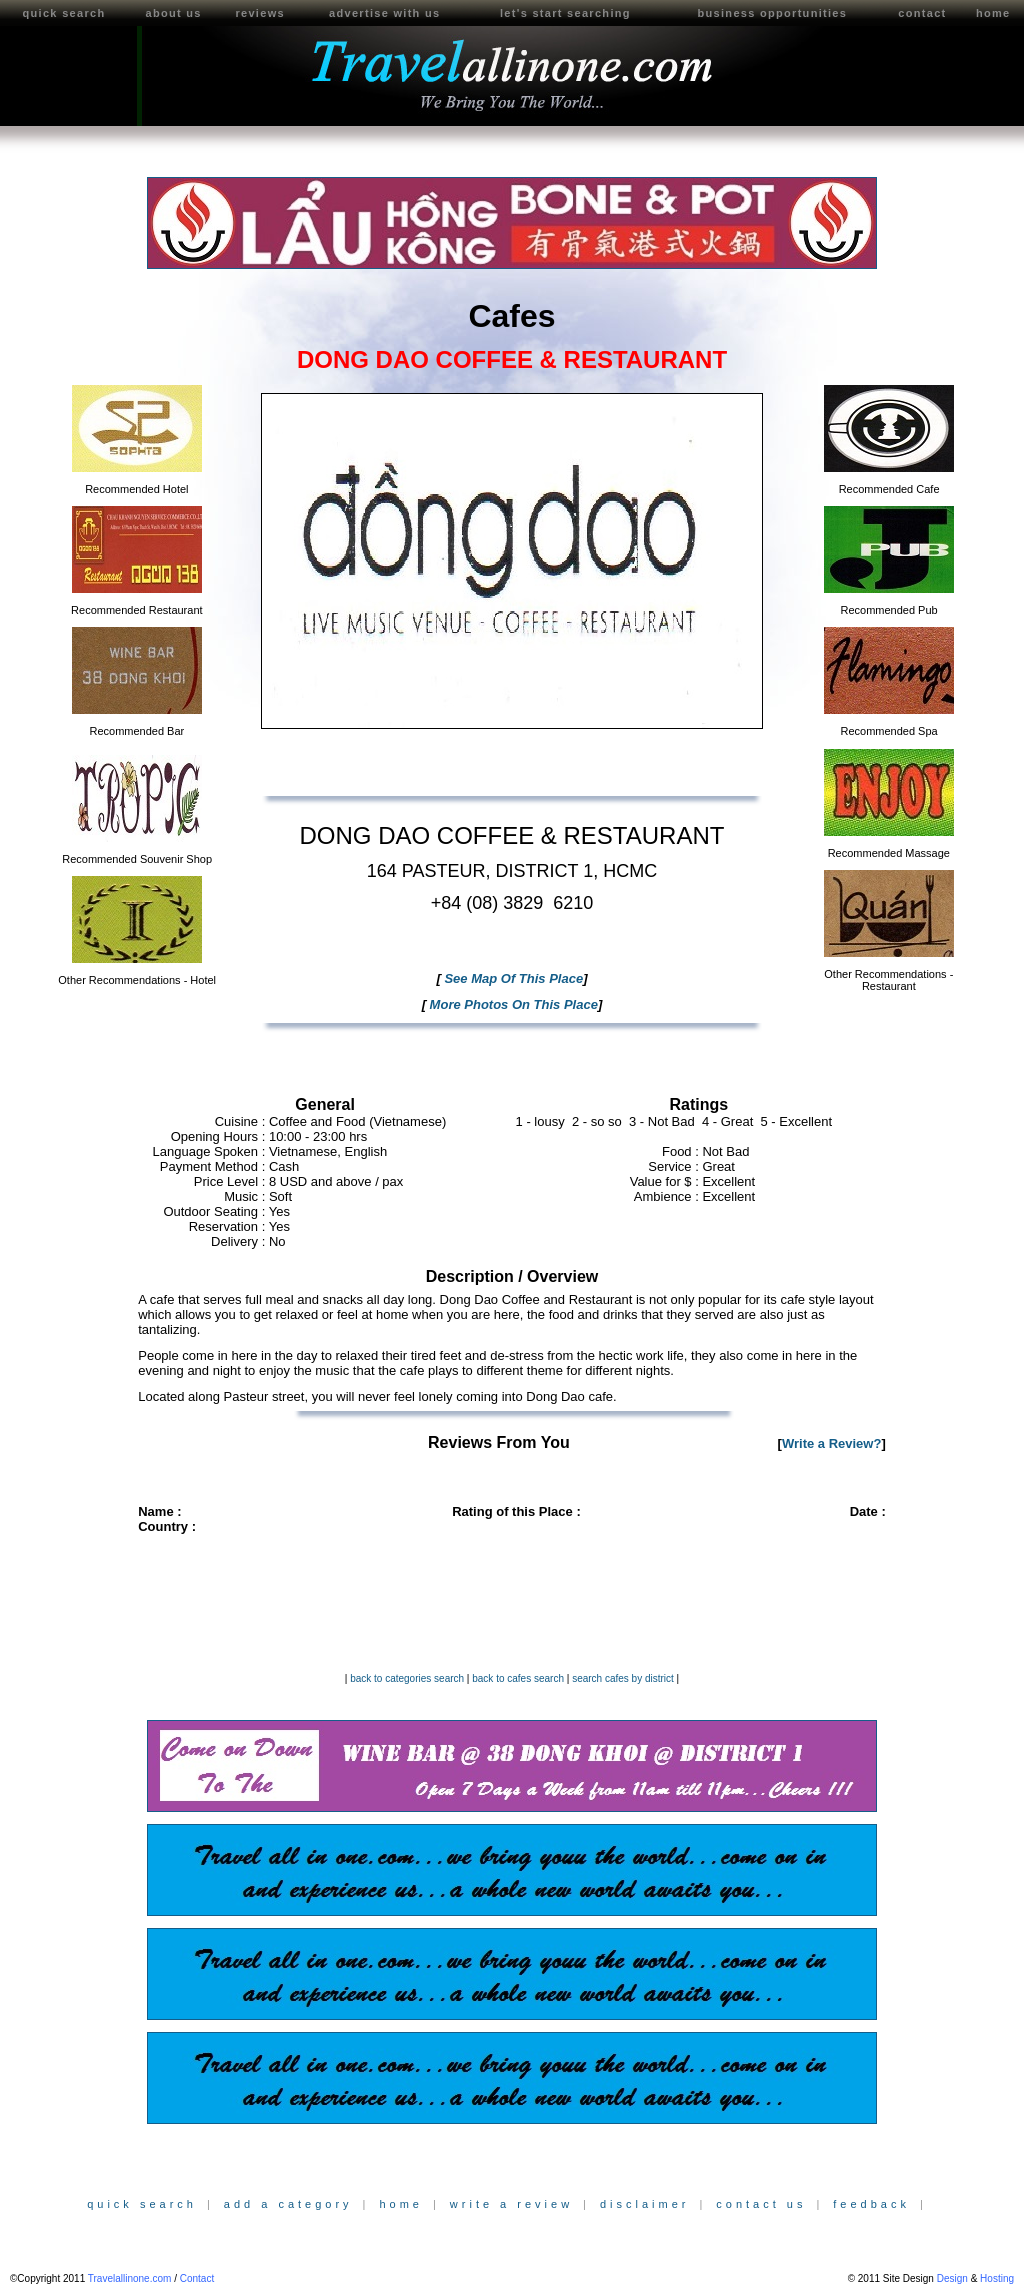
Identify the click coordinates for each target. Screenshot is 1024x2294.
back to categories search (407, 1678)
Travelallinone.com (130, 2278)
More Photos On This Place (512, 1004)
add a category (288, 2204)
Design (952, 2278)
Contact (197, 2278)
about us (173, 13)
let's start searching (565, 13)
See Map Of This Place (512, 978)
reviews (259, 13)
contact (922, 13)
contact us (761, 2204)
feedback (871, 2204)
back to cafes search (518, 1678)
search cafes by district (623, 1678)
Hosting (997, 2278)
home (993, 13)
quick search (64, 13)
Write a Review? (831, 1443)
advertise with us (384, 13)
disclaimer (645, 2204)
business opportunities (773, 13)
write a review (511, 2204)
